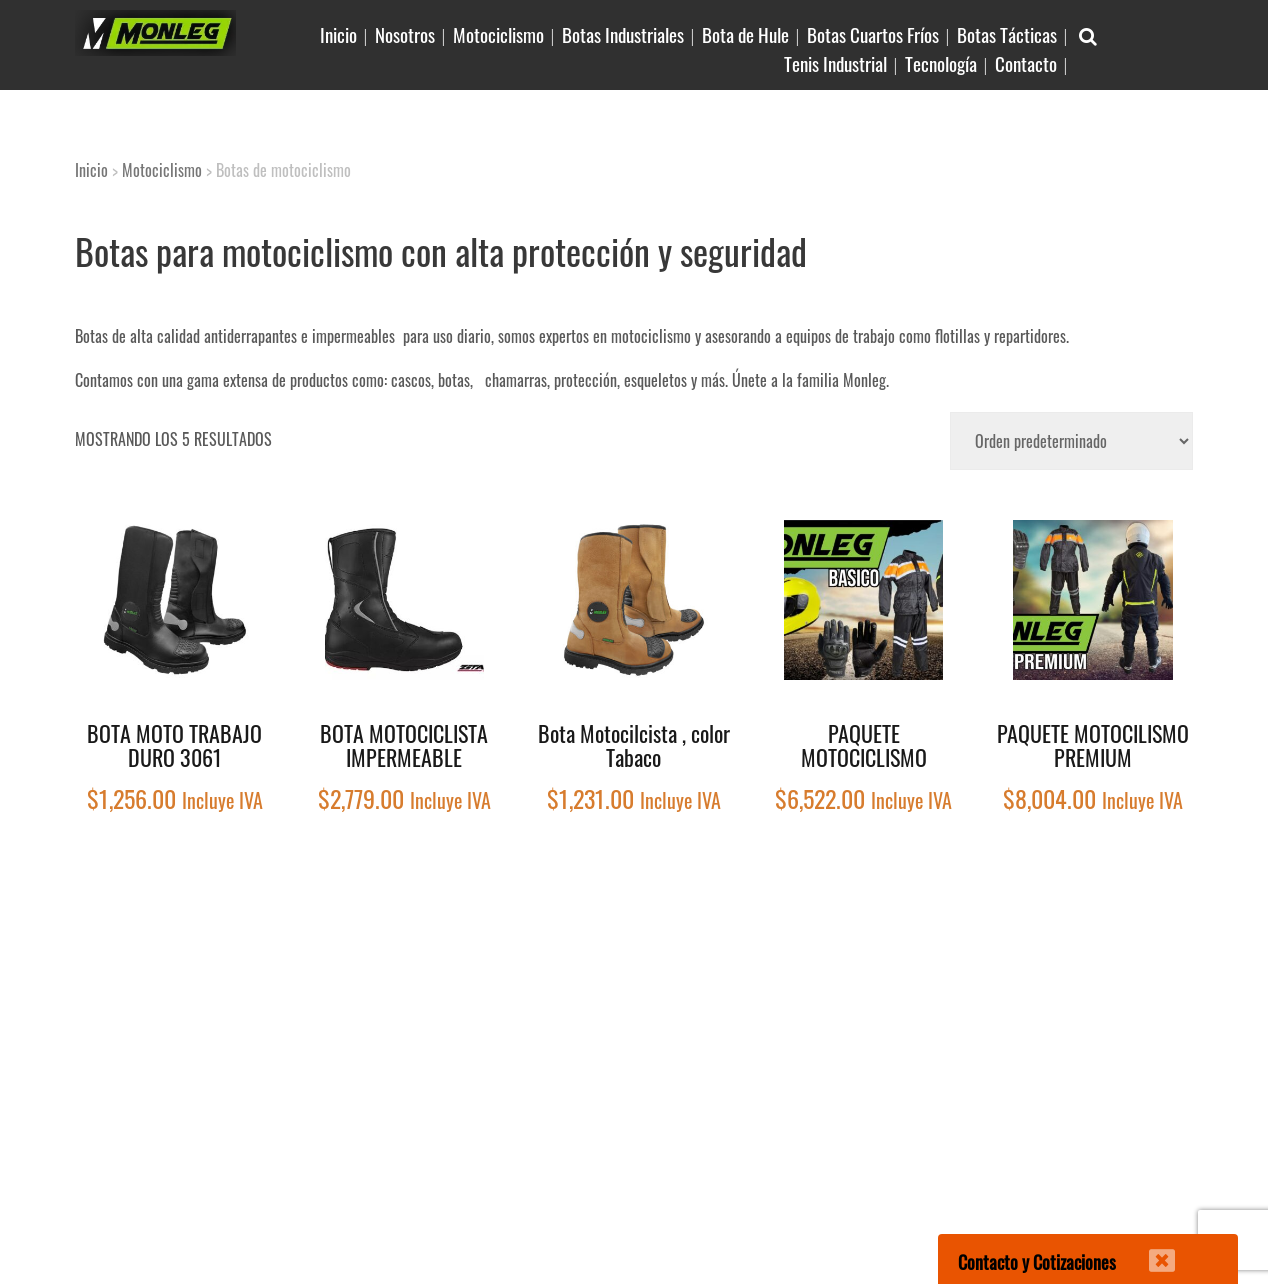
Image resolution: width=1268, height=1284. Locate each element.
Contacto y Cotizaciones (1037, 1262)
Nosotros (405, 34)
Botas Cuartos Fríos (873, 34)
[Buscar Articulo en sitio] (1088, 34)
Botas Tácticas (1007, 34)
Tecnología (941, 63)
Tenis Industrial (835, 63)
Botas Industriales (623, 34)
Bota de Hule (745, 34)
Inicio (338, 34)
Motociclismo (498, 34)
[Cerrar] (1149, 1248)
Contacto (1026, 63)
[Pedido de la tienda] (1071, 441)
